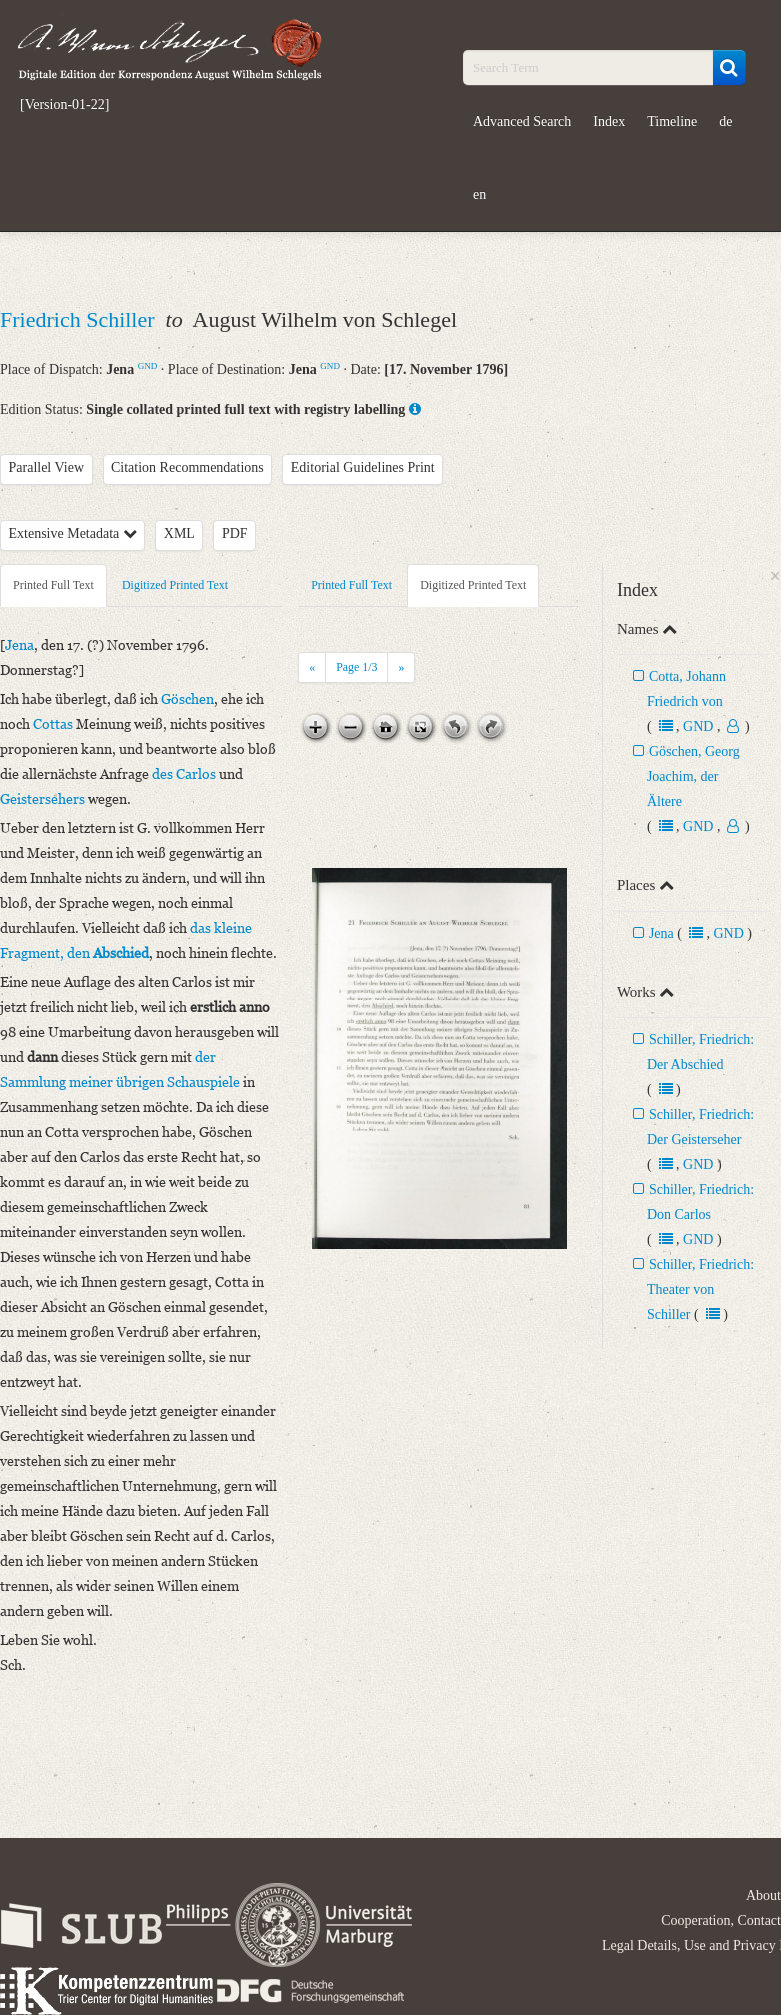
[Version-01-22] (64, 105)
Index (609, 121)
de (725, 121)
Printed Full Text (53, 585)
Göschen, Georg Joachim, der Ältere (693, 776)
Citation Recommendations (187, 467)
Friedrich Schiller (80, 319)
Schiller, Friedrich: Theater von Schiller (700, 1289)
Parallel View (47, 467)
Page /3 (356, 667)
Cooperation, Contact (721, 1920)
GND (148, 366)
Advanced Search (522, 121)
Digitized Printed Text (175, 585)
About (763, 1895)
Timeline (672, 121)
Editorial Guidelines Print (363, 467)
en (479, 194)
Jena (661, 933)
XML (179, 533)
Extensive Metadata (73, 533)
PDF (235, 533)
